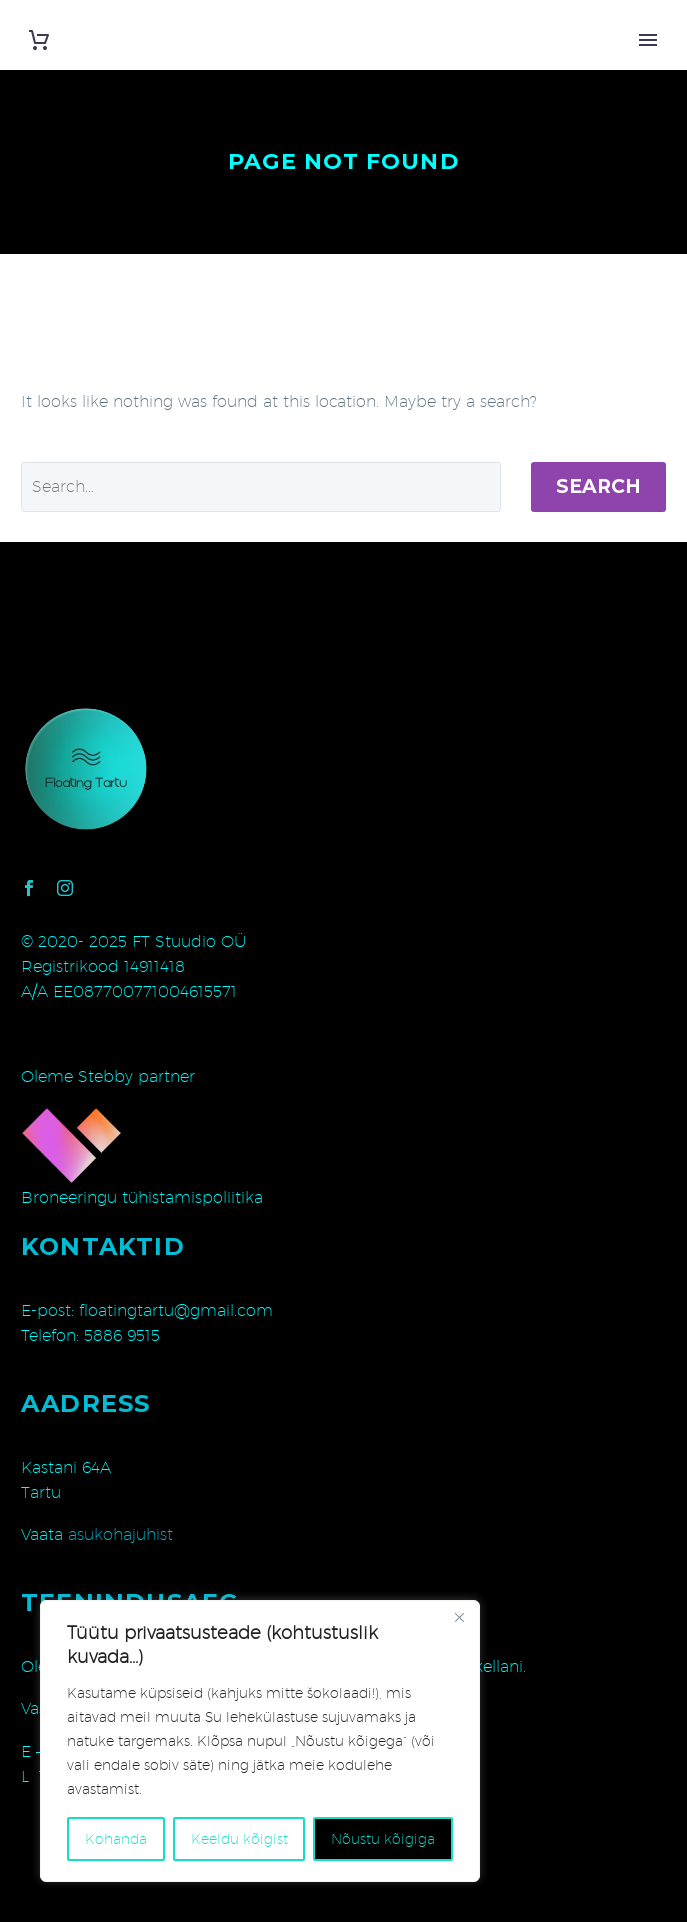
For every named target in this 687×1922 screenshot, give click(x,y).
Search (598, 486)
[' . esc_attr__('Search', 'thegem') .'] (261, 487)
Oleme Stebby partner (108, 1076)
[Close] (459, 1617)
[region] (260, 1741)
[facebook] (29, 888)
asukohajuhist (120, 1534)
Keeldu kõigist (239, 1839)
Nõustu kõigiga (383, 1839)
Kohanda (116, 1839)
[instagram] (65, 888)
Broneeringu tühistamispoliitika (142, 1197)
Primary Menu (648, 40)
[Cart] (39, 40)
